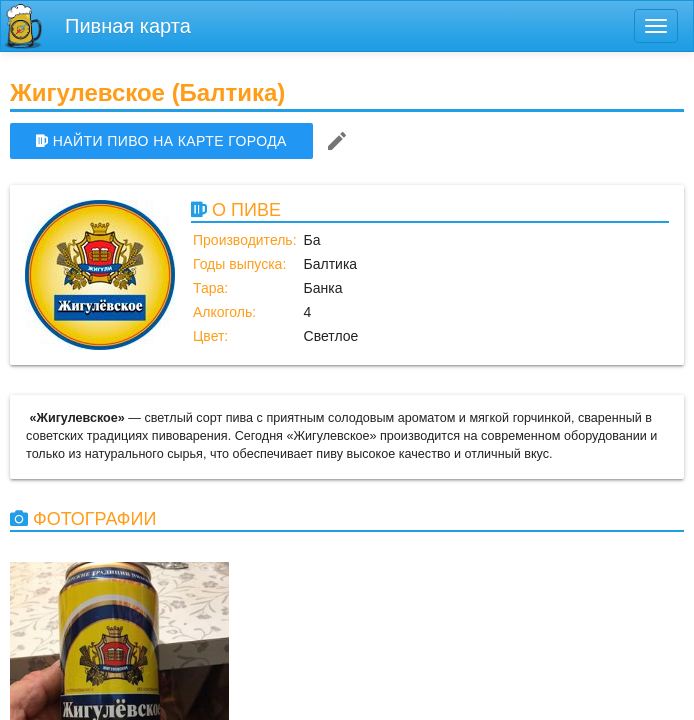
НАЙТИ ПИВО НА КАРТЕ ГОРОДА (161, 141)
